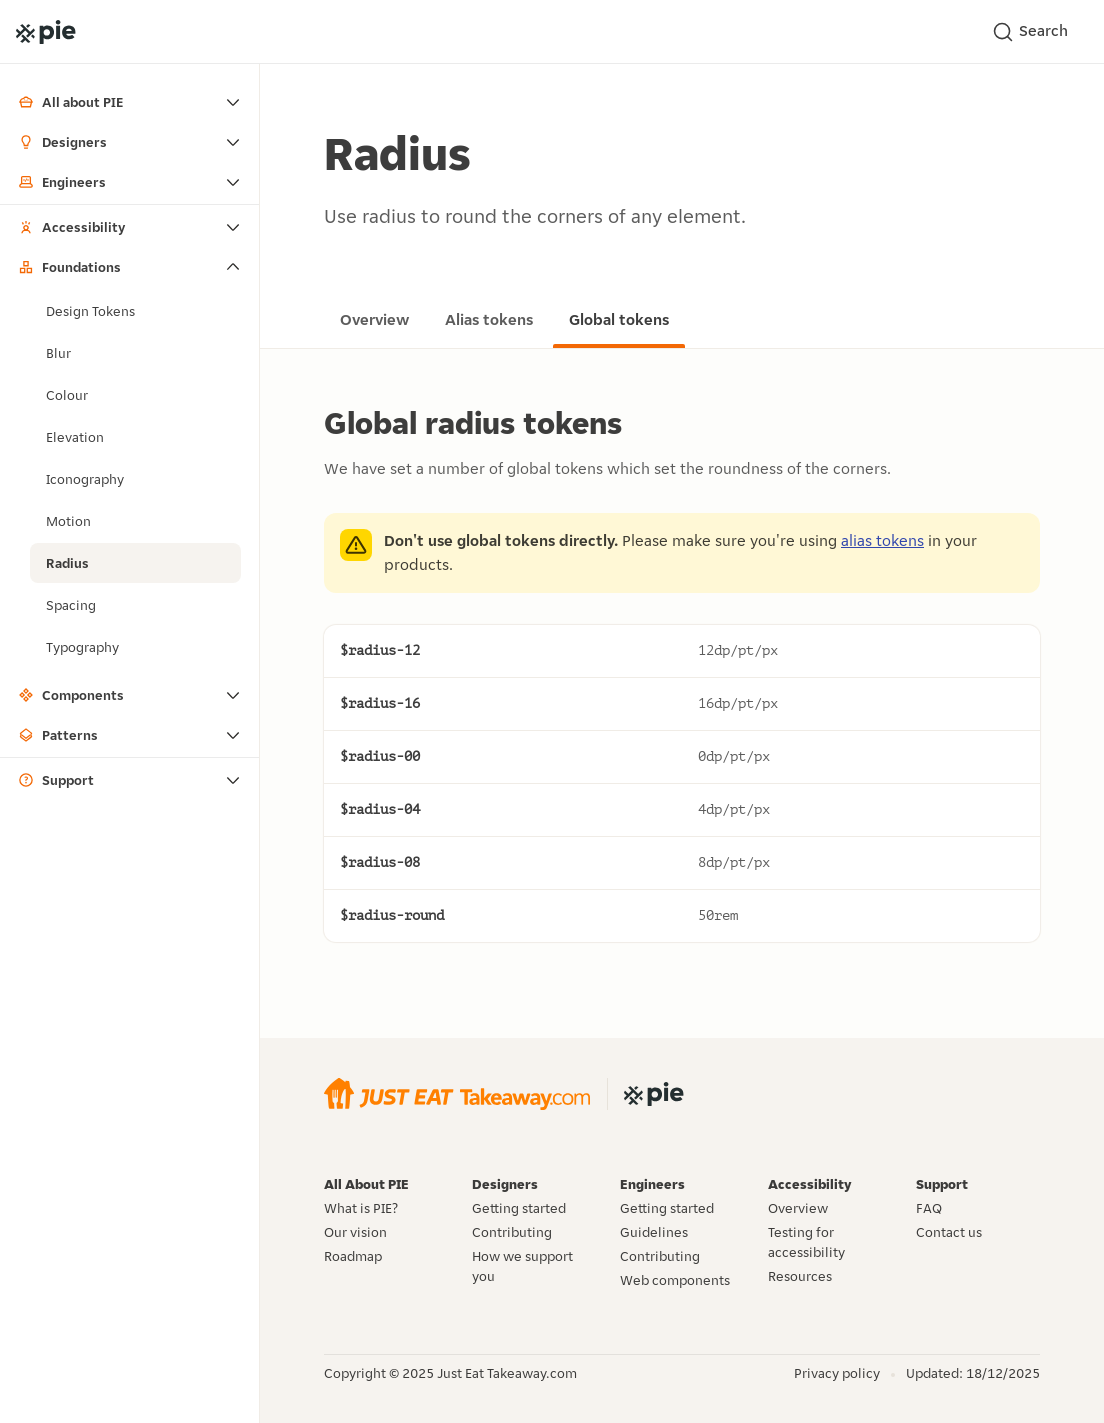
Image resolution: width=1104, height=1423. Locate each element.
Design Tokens (90, 311)
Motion (68, 521)
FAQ (929, 1208)
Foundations (69, 267)
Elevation (75, 437)
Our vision (355, 1232)
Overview (798, 1208)
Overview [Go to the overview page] (374, 319)
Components (71, 695)
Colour (67, 395)
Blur (58, 353)
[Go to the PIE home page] (46, 32)
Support (56, 780)
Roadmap (353, 1256)
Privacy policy (837, 1373)
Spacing (71, 605)
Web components (675, 1280)
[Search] (1036, 32)
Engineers (62, 182)
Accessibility (71, 227)
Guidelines (654, 1232)
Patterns (58, 735)
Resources (800, 1276)
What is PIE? (361, 1208)
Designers (62, 142)
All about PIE (70, 102)
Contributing (512, 1232)
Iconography (85, 479)
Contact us (949, 1232)
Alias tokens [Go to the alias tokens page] (489, 319)
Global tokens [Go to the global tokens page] (619, 319)
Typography (82, 647)
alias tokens (882, 540)
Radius (67, 563)
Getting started (519, 1208)
